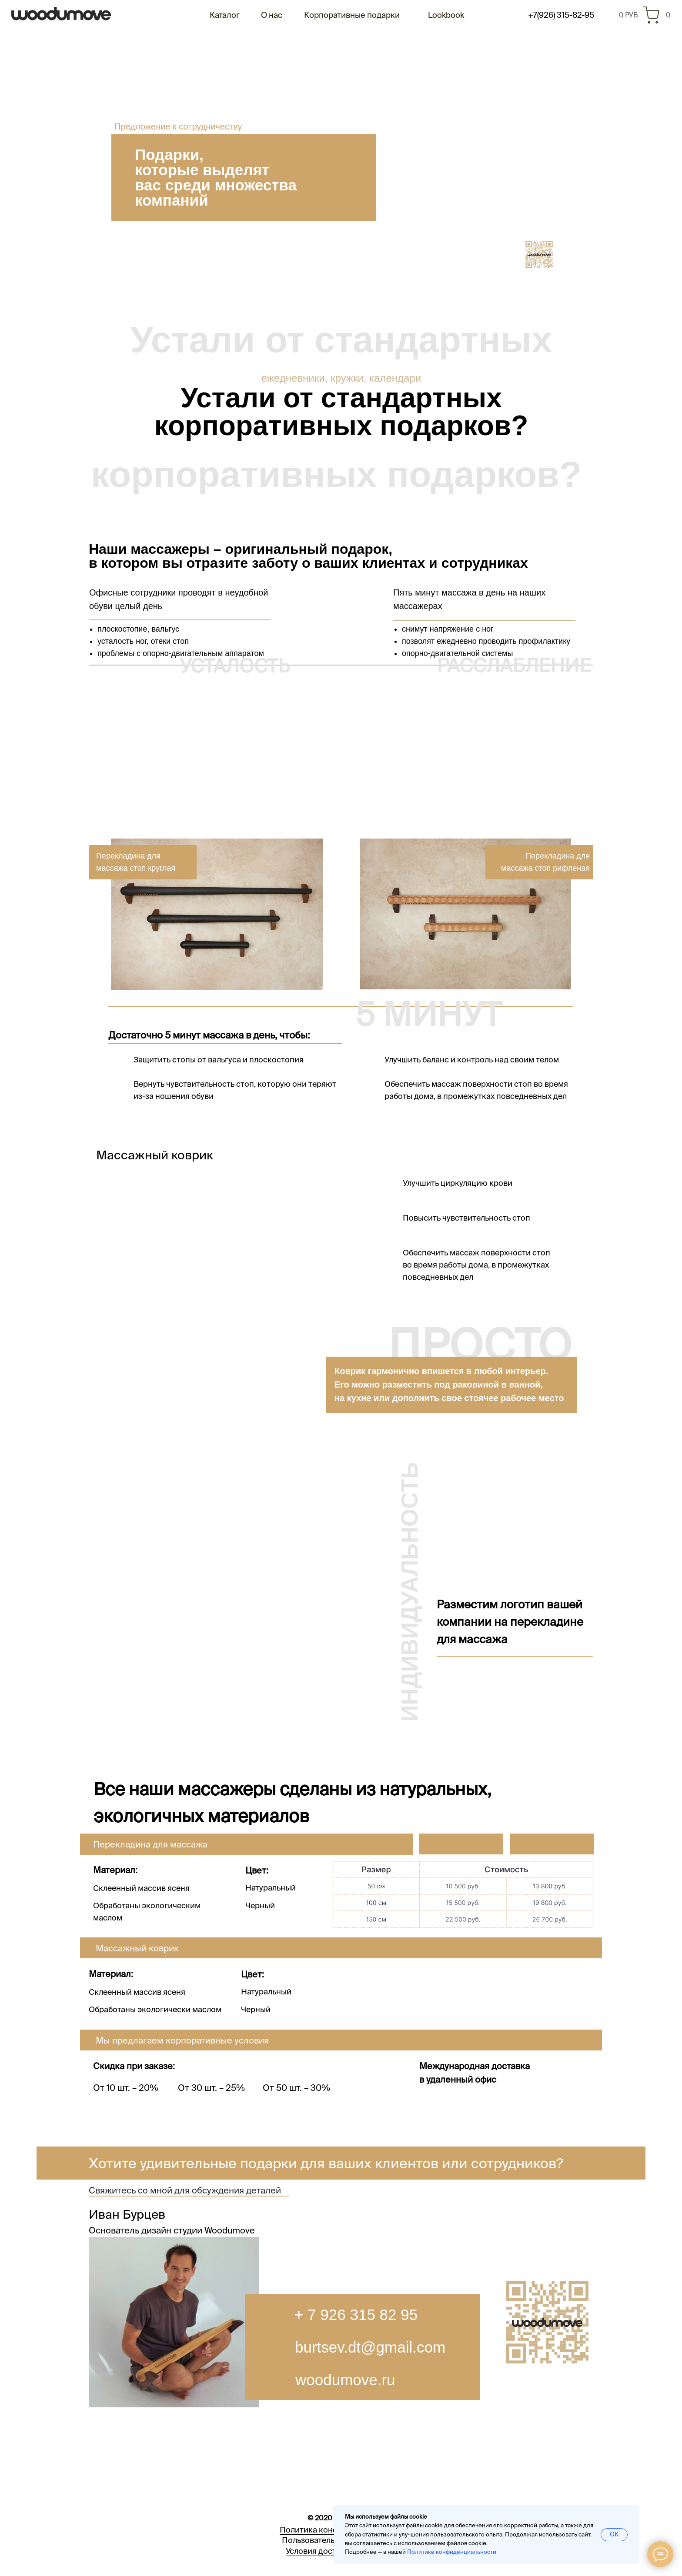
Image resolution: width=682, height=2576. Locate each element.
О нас (271, 15)
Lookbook (446, 15)
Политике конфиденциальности (451, 2552)
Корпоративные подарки (352, 15)
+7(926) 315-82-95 (561, 15)
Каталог (225, 15)
